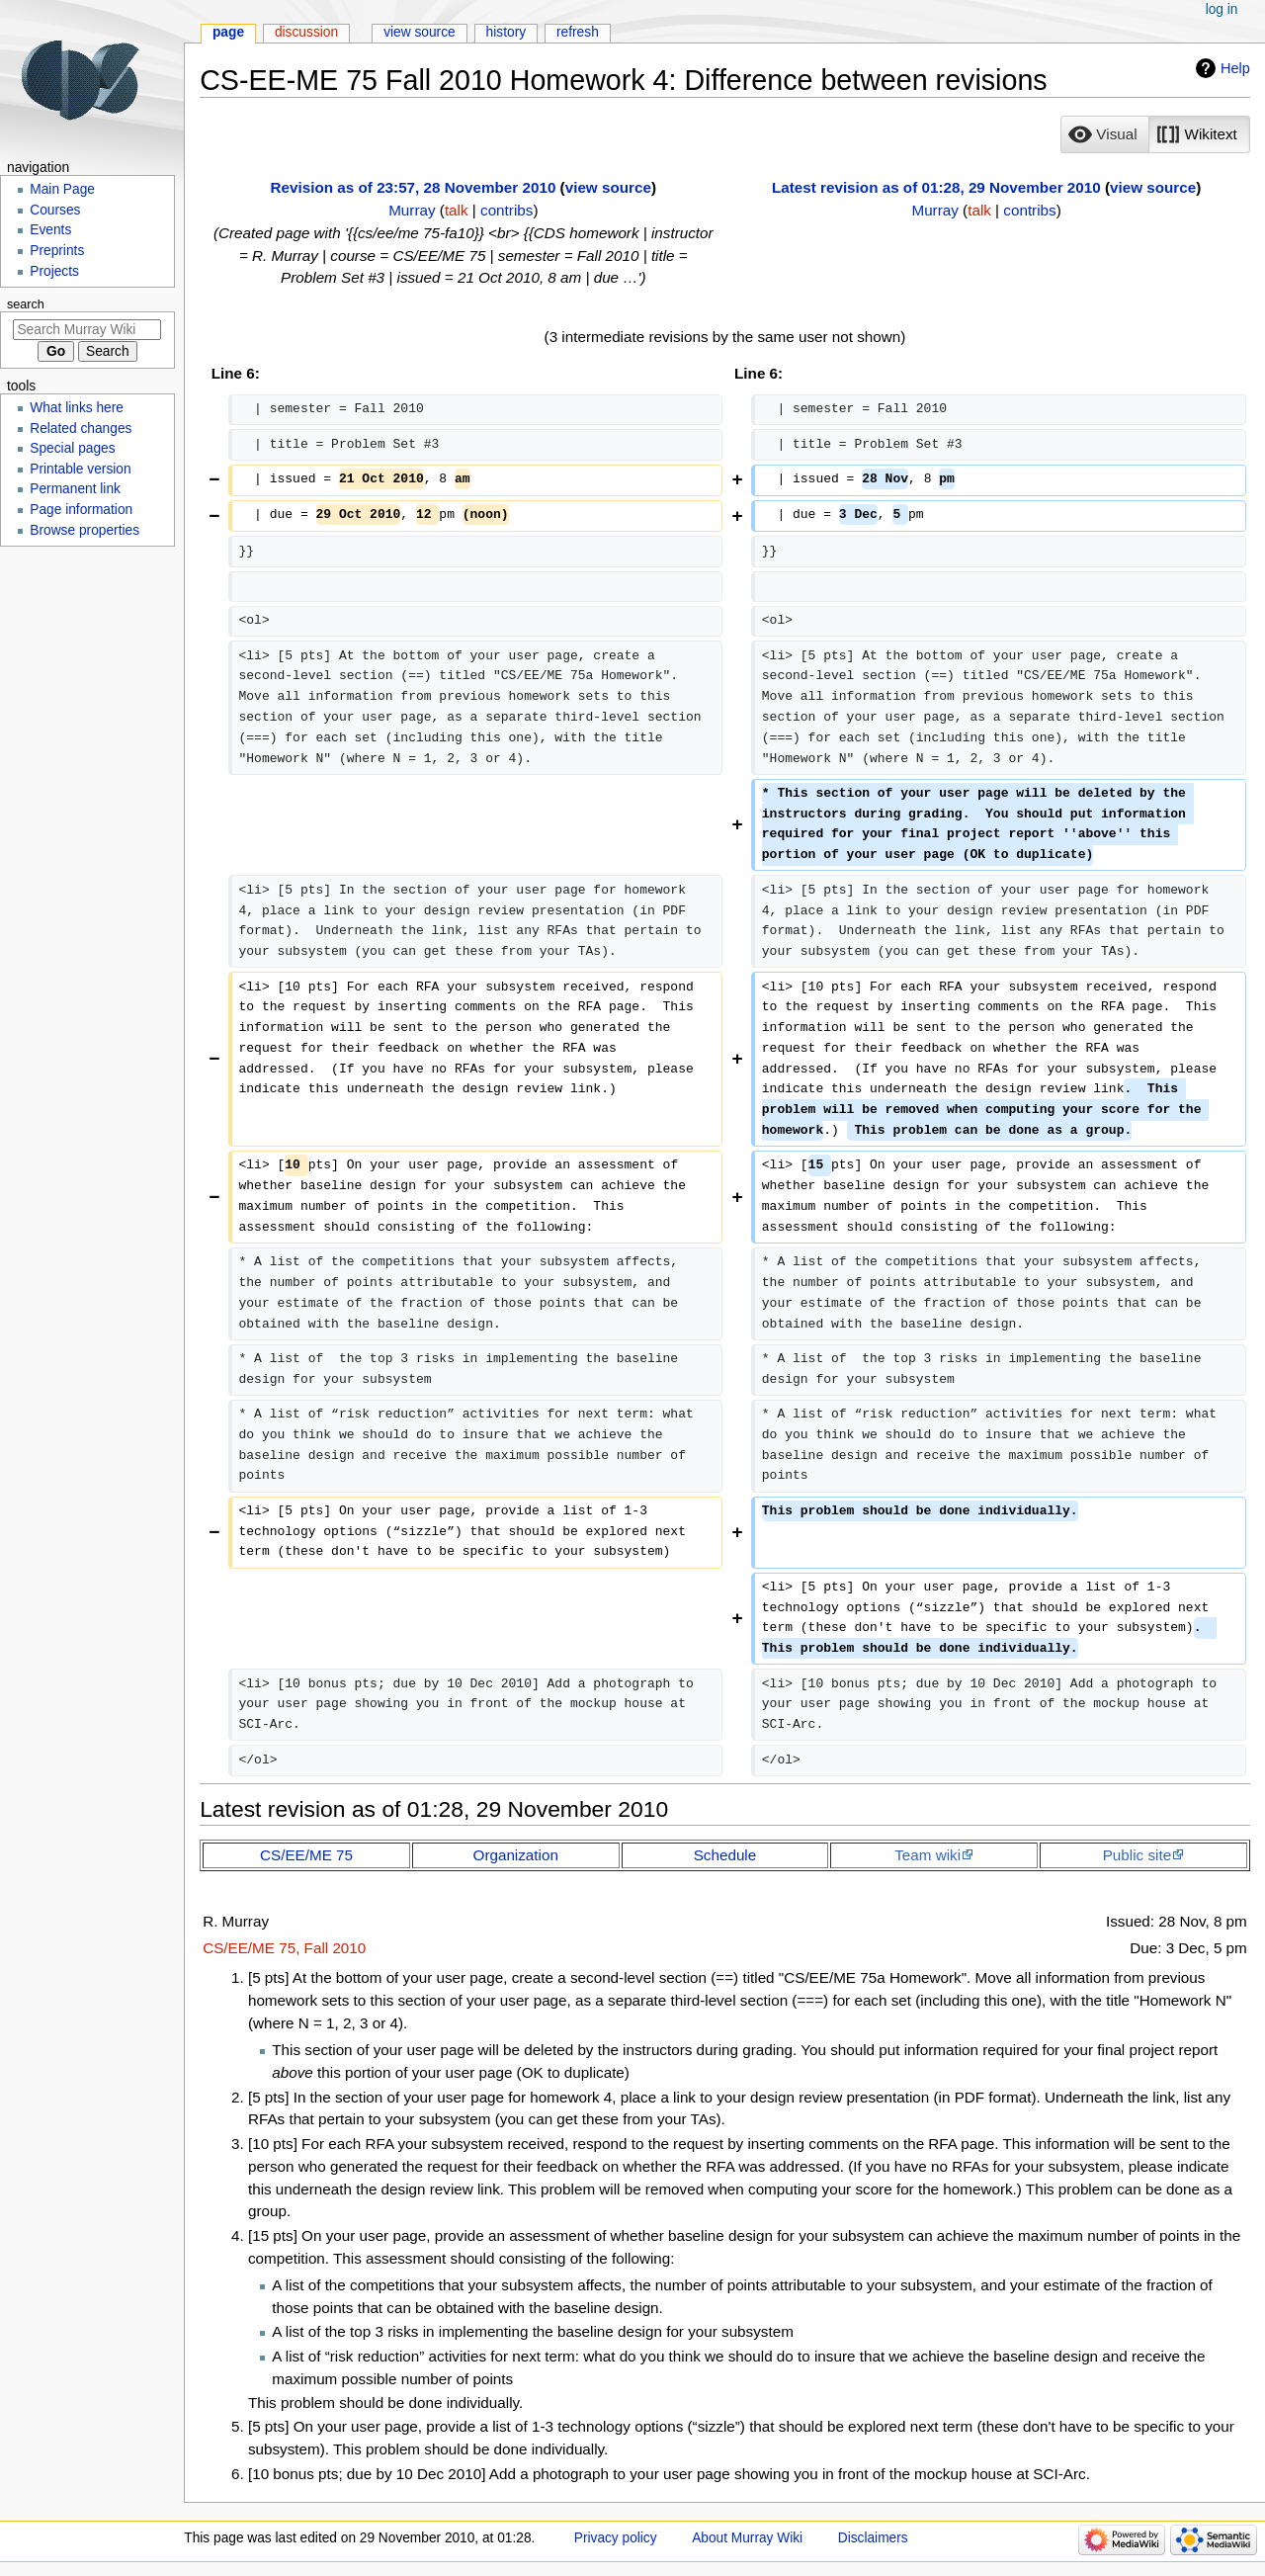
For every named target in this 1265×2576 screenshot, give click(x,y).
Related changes (80, 428)
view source (608, 187)
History (506, 32)
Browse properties (84, 530)
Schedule (725, 1854)
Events (50, 229)
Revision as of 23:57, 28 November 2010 (413, 187)
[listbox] (1154, 134)
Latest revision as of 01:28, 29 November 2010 (936, 187)
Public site (1137, 1854)
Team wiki (927, 1854)
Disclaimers (873, 2538)
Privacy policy (615, 2538)
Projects (54, 271)
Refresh (577, 32)
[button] (1104, 134)
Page (228, 32)
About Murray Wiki (747, 2538)
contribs (506, 210)
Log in (1222, 9)
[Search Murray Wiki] (87, 329)
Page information (81, 509)
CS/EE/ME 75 (306, 1854)
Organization (515, 1854)
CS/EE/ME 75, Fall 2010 (284, 1947)
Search (25, 304)
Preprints (57, 250)
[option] (1104, 134)
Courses (55, 210)
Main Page (62, 189)
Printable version (80, 469)
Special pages (72, 448)
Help (1235, 68)
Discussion (306, 32)
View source (419, 32)
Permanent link (75, 488)
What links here (77, 407)
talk (456, 210)
